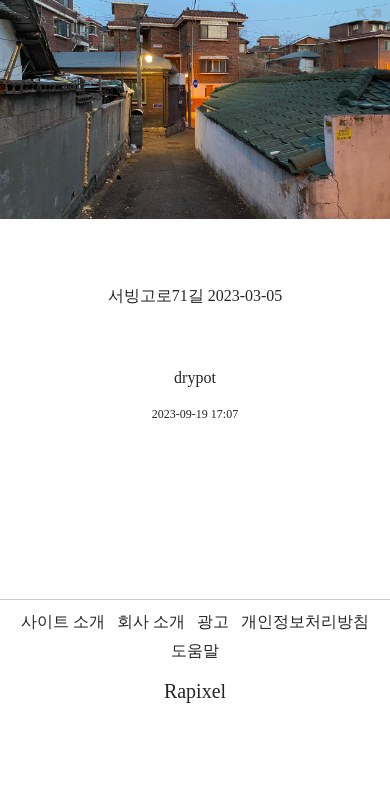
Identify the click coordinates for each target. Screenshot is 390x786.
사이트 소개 (63, 621)
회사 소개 (151, 621)
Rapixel (195, 691)
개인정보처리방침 (305, 621)
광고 (213, 621)
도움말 (195, 650)
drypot (195, 377)
